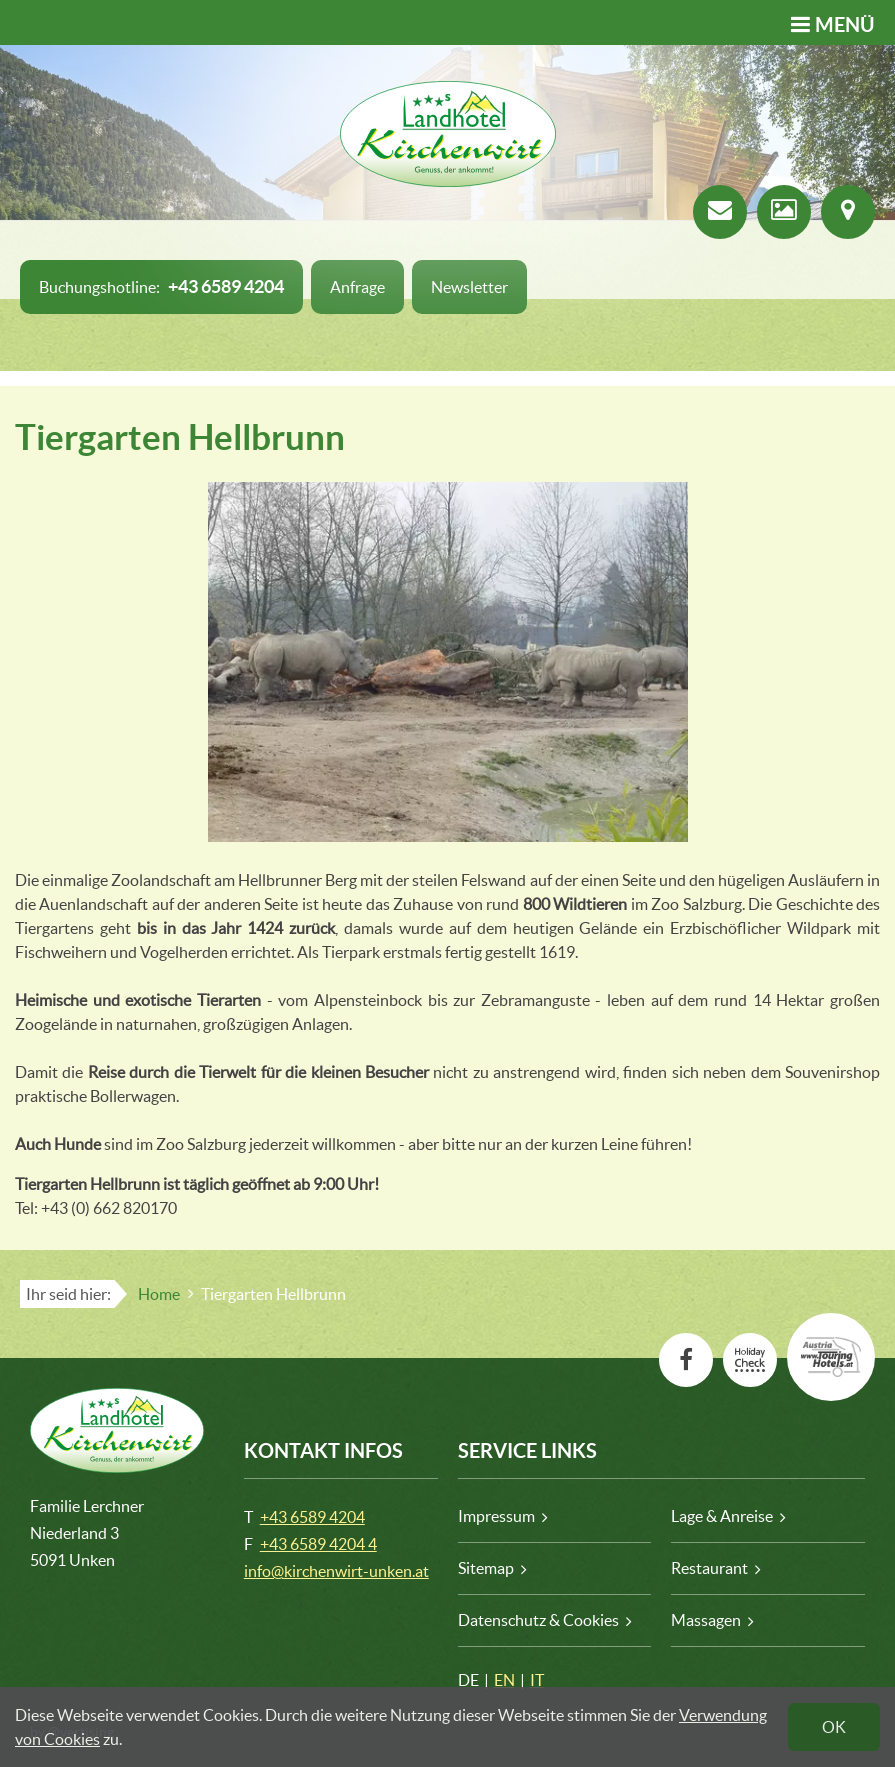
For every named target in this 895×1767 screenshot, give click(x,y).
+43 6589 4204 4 (318, 1544)
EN (504, 1680)
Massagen (706, 1620)
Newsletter (469, 287)
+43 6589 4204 (312, 1517)
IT (537, 1680)
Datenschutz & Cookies (538, 1620)
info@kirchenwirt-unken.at (336, 1571)
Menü (845, 24)
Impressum (496, 1516)
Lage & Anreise (722, 1516)
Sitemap (486, 1568)
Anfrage (357, 287)
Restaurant (709, 1568)
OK (834, 1727)
